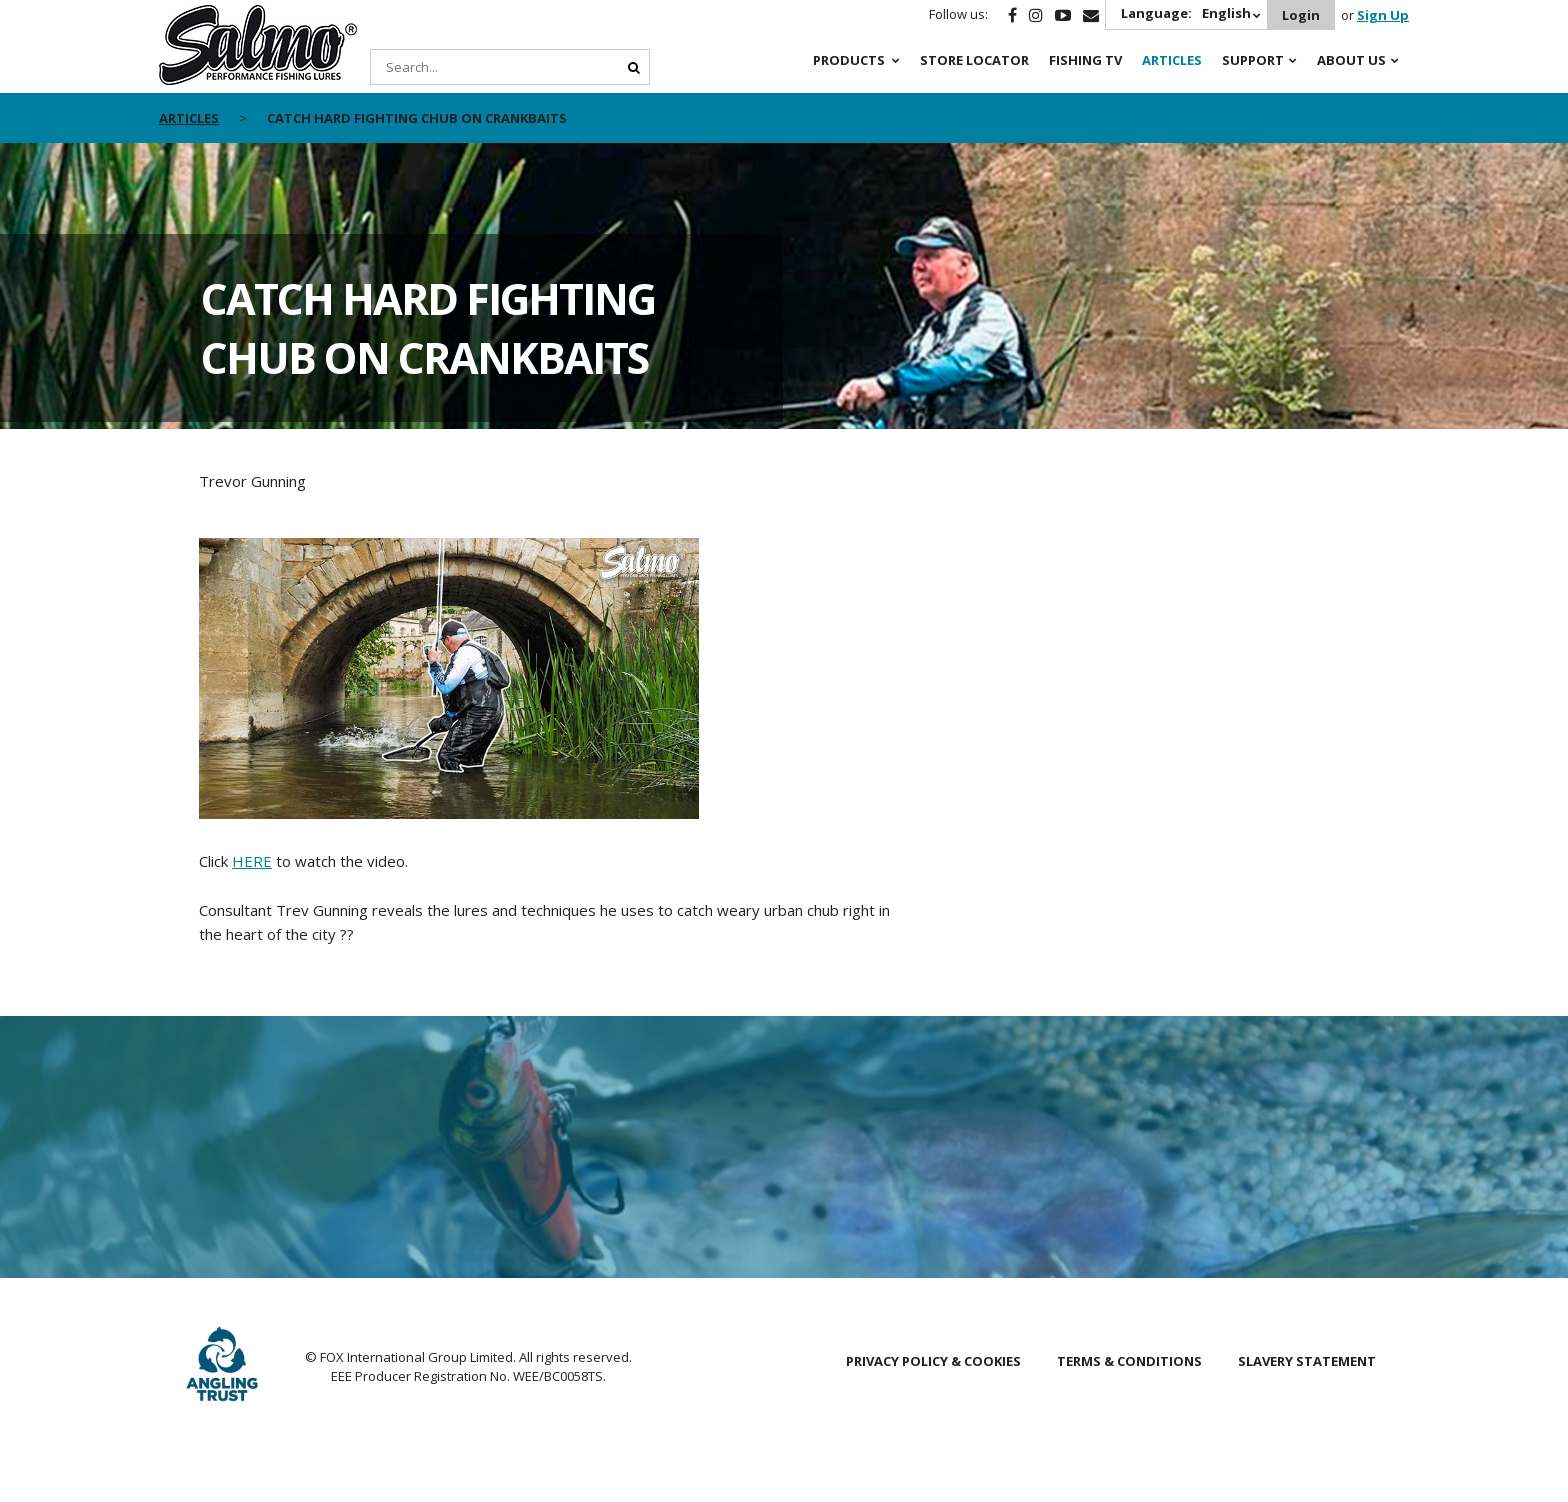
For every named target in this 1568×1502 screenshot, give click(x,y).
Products (849, 60)
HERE (252, 861)
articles (189, 118)
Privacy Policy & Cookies (933, 1361)
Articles (1172, 60)
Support (1253, 60)
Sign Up (1383, 15)
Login (1301, 15)
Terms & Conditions (1129, 1361)
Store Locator (974, 60)
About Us (1351, 60)
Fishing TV (1085, 60)
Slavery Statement (1307, 1361)
